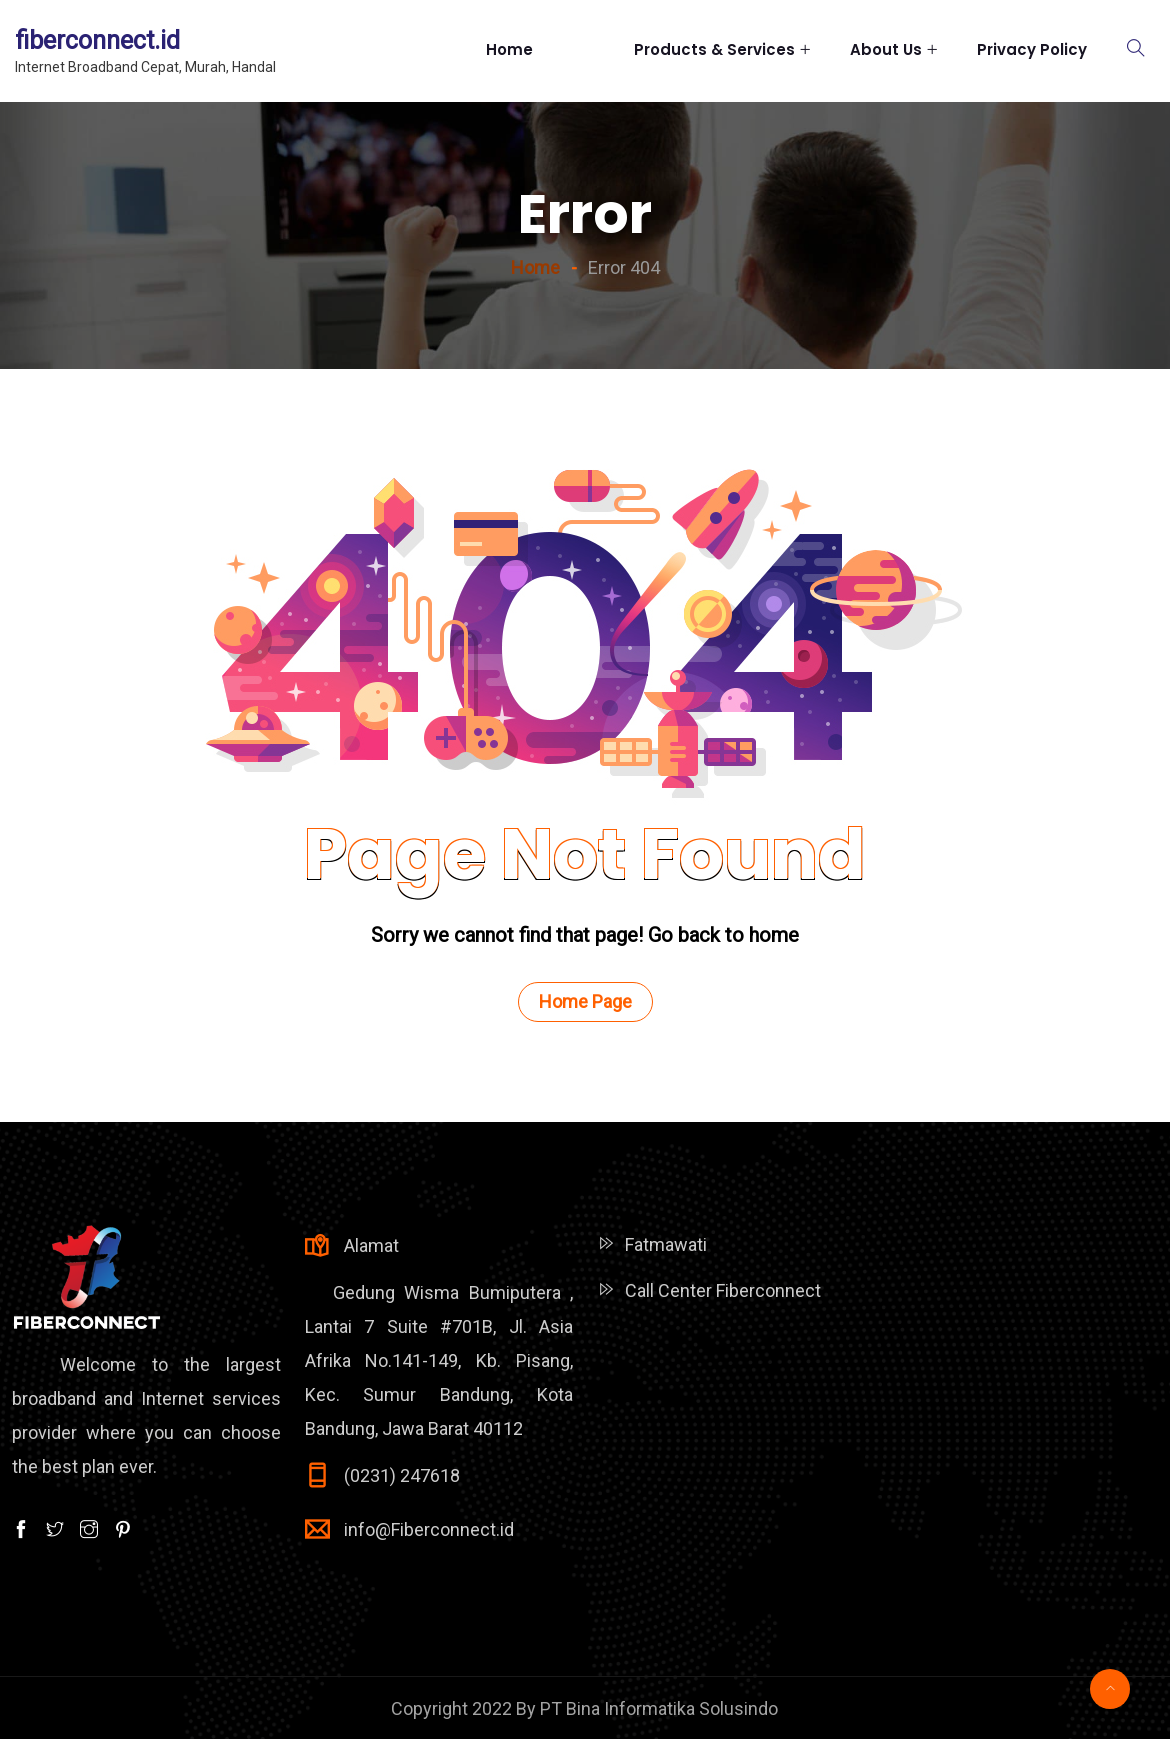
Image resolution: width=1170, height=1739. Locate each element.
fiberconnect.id (97, 40)
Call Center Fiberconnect (723, 1290)
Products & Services (714, 49)
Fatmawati (666, 1244)
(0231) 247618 (402, 1475)
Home (540, 50)
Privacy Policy (1032, 49)
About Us (886, 49)
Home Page (585, 1001)
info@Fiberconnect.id (429, 1529)
